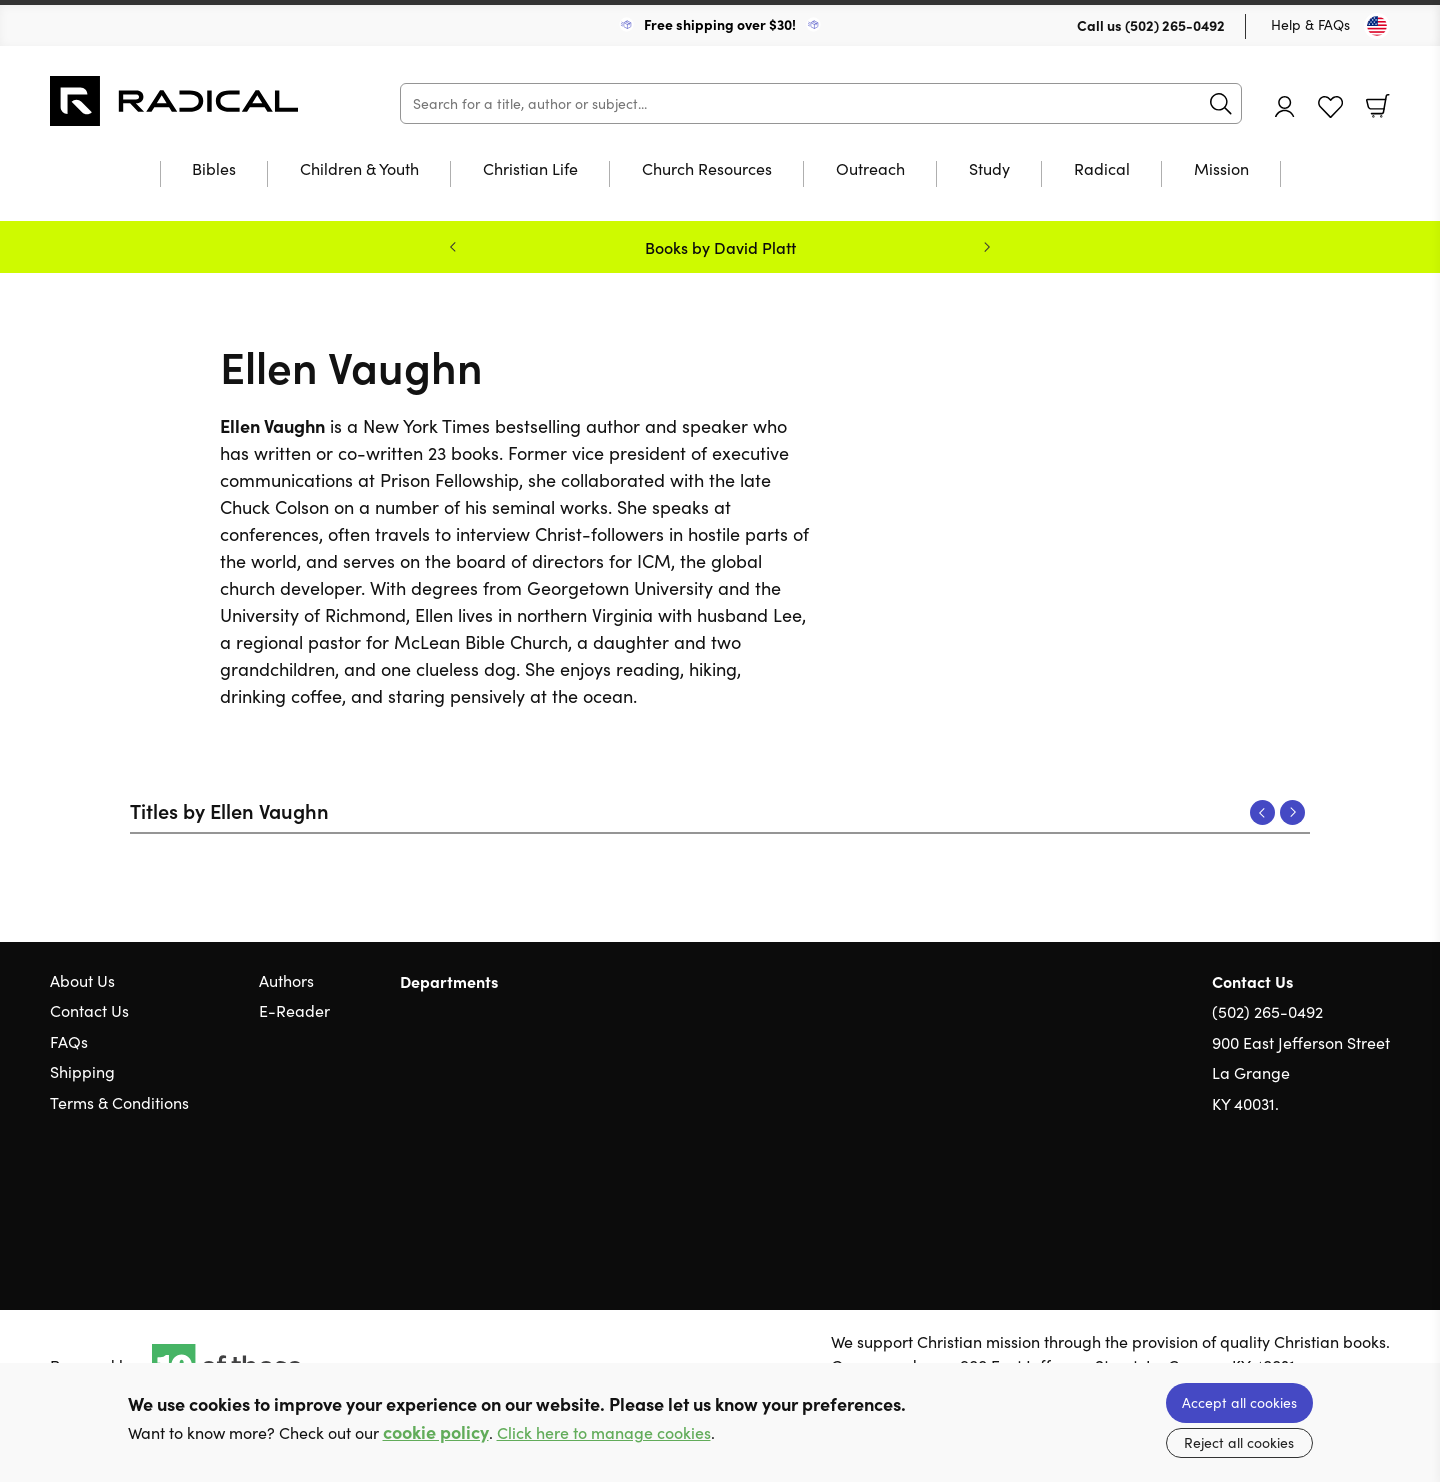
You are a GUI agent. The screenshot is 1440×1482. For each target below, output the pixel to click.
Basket (1378, 106)
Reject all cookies (1239, 1442)
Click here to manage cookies (604, 1432)
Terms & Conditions (119, 1102)
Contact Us (89, 1010)
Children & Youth (359, 170)
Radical (1102, 170)
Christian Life (530, 170)
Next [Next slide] (987, 247)
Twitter (1308, 1199)
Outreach (870, 170)
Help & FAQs (1310, 24)
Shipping (82, 1071)
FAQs (69, 1041)
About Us (82, 980)
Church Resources (707, 170)
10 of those (175, 101)
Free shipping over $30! (720, 24)
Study (989, 170)
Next (1292, 812)
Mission (1221, 170)
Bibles (214, 170)
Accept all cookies (1239, 1402)
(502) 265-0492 (1175, 25)
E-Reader (294, 1010)
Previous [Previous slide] (453, 247)
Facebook (1345, 1199)
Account (1285, 106)
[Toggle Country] (1377, 26)
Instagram (1380, 1199)
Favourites (1330, 107)
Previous (1262, 812)
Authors (286, 980)
